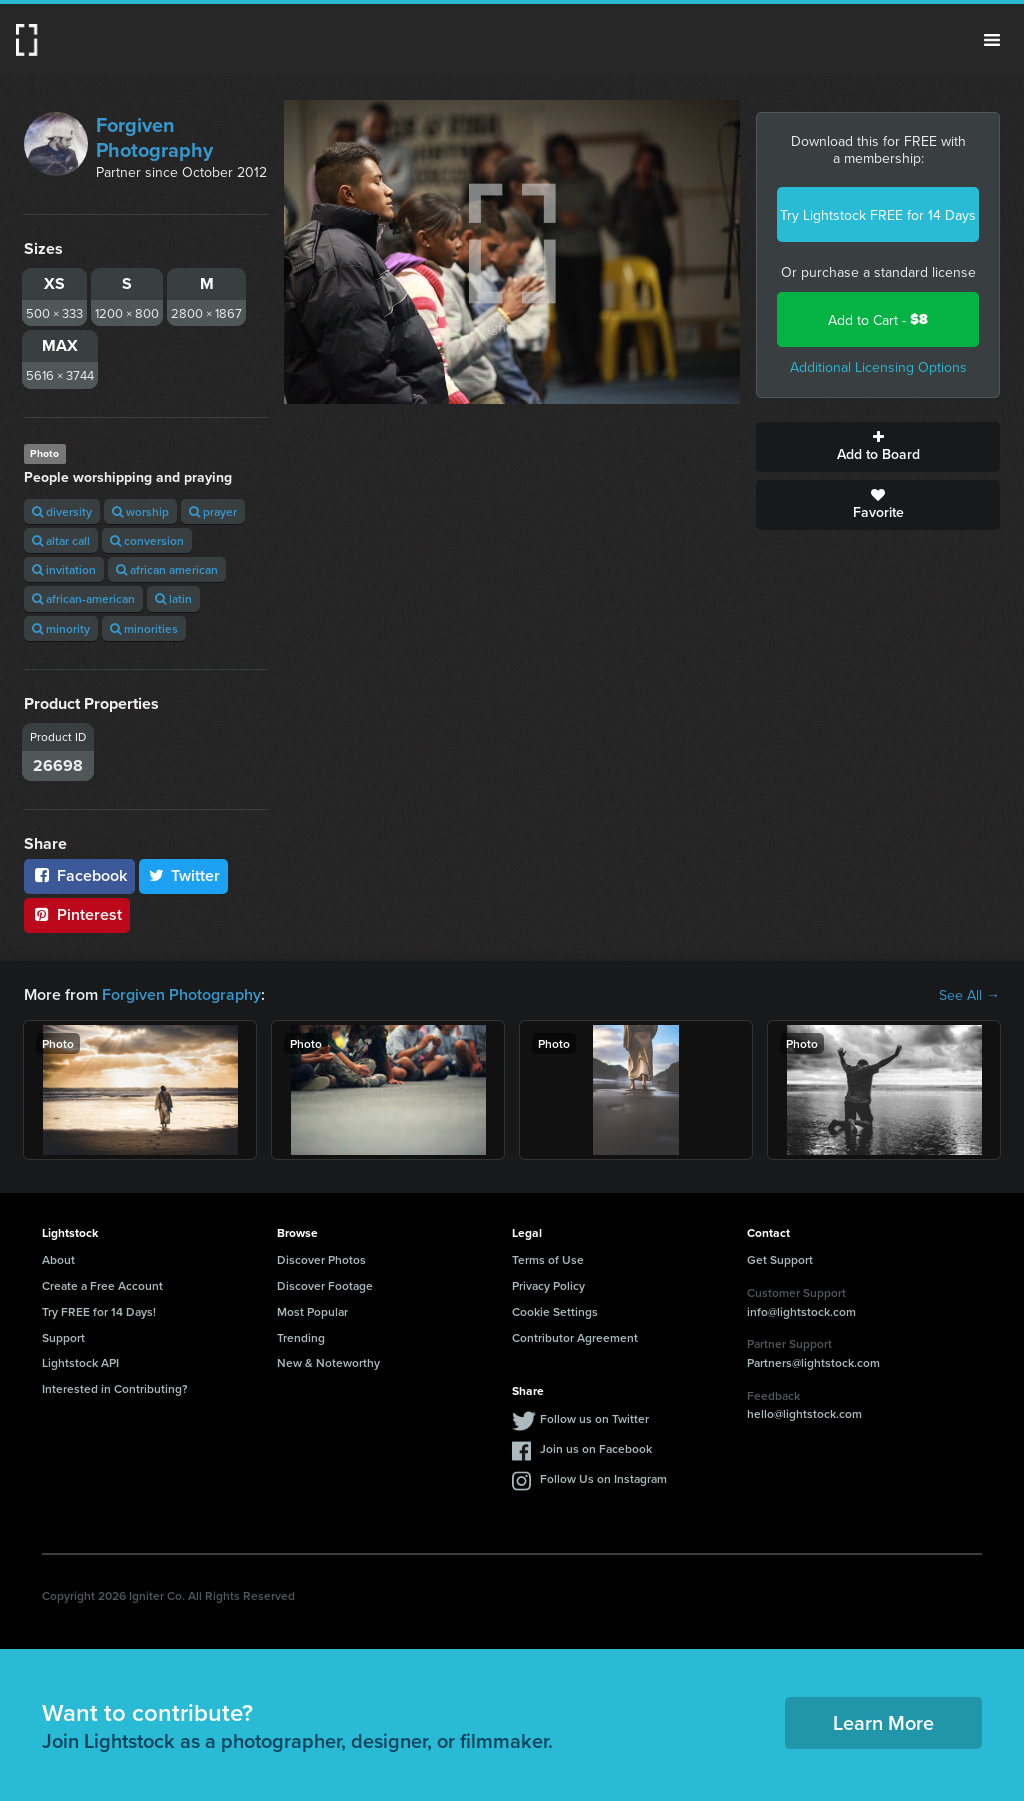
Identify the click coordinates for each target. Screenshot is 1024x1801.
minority (61, 628)
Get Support (780, 1259)
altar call (61, 540)
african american (167, 569)
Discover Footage (325, 1285)
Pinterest (77, 914)
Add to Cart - (878, 319)
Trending (301, 1337)
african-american (83, 598)
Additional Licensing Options (878, 367)
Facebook (79, 875)
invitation (64, 569)
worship (140, 511)
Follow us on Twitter (594, 1418)
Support (63, 1337)
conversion (147, 540)
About (58, 1259)
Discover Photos (321, 1259)
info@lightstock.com (801, 1311)
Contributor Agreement (575, 1337)
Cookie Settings (555, 1311)
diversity (62, 511)
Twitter (184, 875)
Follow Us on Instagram (603, 1478)
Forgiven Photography (154, 137)
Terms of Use (548, 1259)
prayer (213, 511)
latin (173, 598)
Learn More (883, 1722)
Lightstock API (80, 1362)
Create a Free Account (102, 1285)
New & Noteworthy (328, 1362)
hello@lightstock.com (804, 1413)
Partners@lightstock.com (813, 1362)
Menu (992, 40)
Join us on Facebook (596, 1448)
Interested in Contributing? (115, 1388)
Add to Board (878, 447)
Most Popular (312, 1311)
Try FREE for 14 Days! (99, 1311)
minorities (144, 628)
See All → (969, 995)
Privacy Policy (548, 1285)
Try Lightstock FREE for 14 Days (878, 215)
